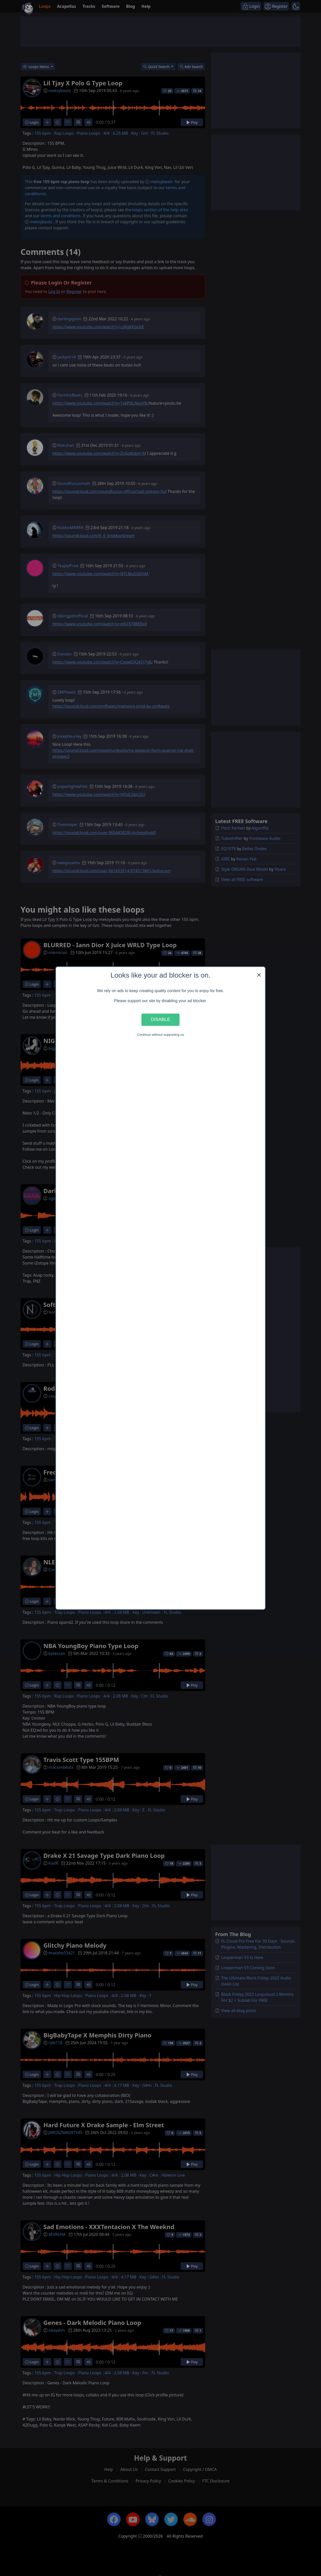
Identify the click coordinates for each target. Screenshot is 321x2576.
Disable (160, 1019)
